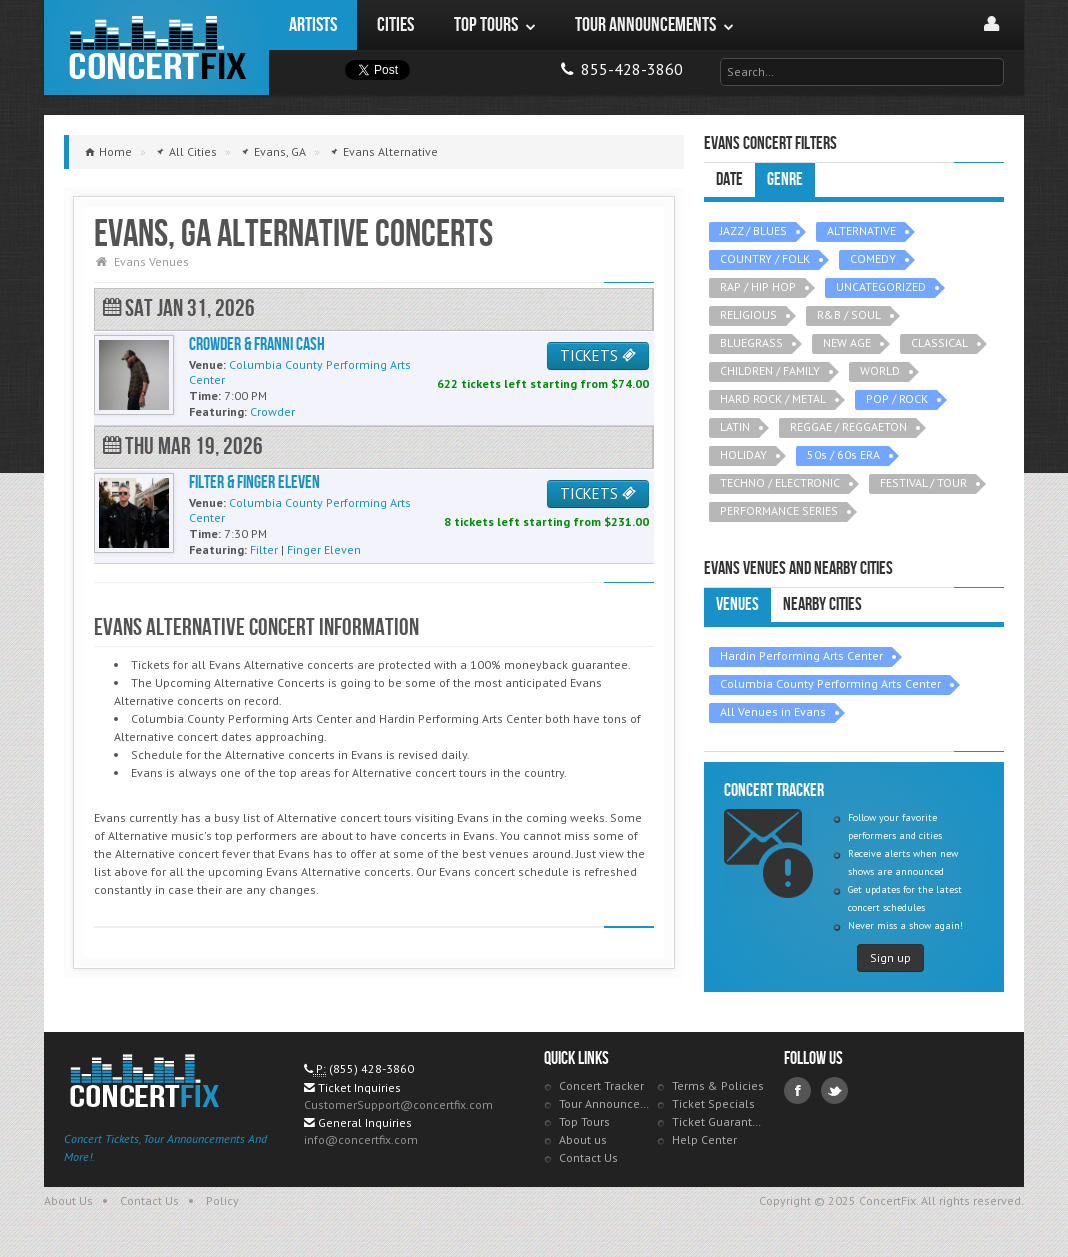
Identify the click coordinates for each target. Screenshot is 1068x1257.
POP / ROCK (897, 398)
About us (583, 1139)
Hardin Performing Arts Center (801, 655)
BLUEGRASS (751, 342)
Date (729, 179)
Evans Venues (151, 261)
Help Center (704, 1139)
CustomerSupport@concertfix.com (398, 1104)
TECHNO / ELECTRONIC (780, 482)
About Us (68, 1200)
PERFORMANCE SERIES (779, 510)
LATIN (735, 426)
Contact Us (588, 1157)
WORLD (880, 370)
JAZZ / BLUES (753, 230)
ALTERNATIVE (861, 230)
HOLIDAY (743, 454)
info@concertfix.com (361, 1139)
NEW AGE (847, 342)
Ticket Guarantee (718, 1121)
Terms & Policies (718, 1085)
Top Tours (584, 1121)
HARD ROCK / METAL (773, 398)
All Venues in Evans (773, 711)
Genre (785, 179)
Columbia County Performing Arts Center (830, 683)
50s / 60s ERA (843, 454)
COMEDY (873, 258)
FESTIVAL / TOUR (923, 482)
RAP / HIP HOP (758, 286)
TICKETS (598, 355)
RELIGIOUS (748, 314)
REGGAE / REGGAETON (848, 426)
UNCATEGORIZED (881, 286)
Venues (737, 604)
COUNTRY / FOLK (765, 258)
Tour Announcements (605, 1103)
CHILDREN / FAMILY (770, 370)
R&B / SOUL (849, 314)
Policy (222, 1200)
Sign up (890, 957)
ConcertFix (156, 47)
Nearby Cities (822, 604)
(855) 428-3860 (371, 1068)
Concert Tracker (601, 1085)
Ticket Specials (713, 1103)
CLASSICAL (939, 342)
